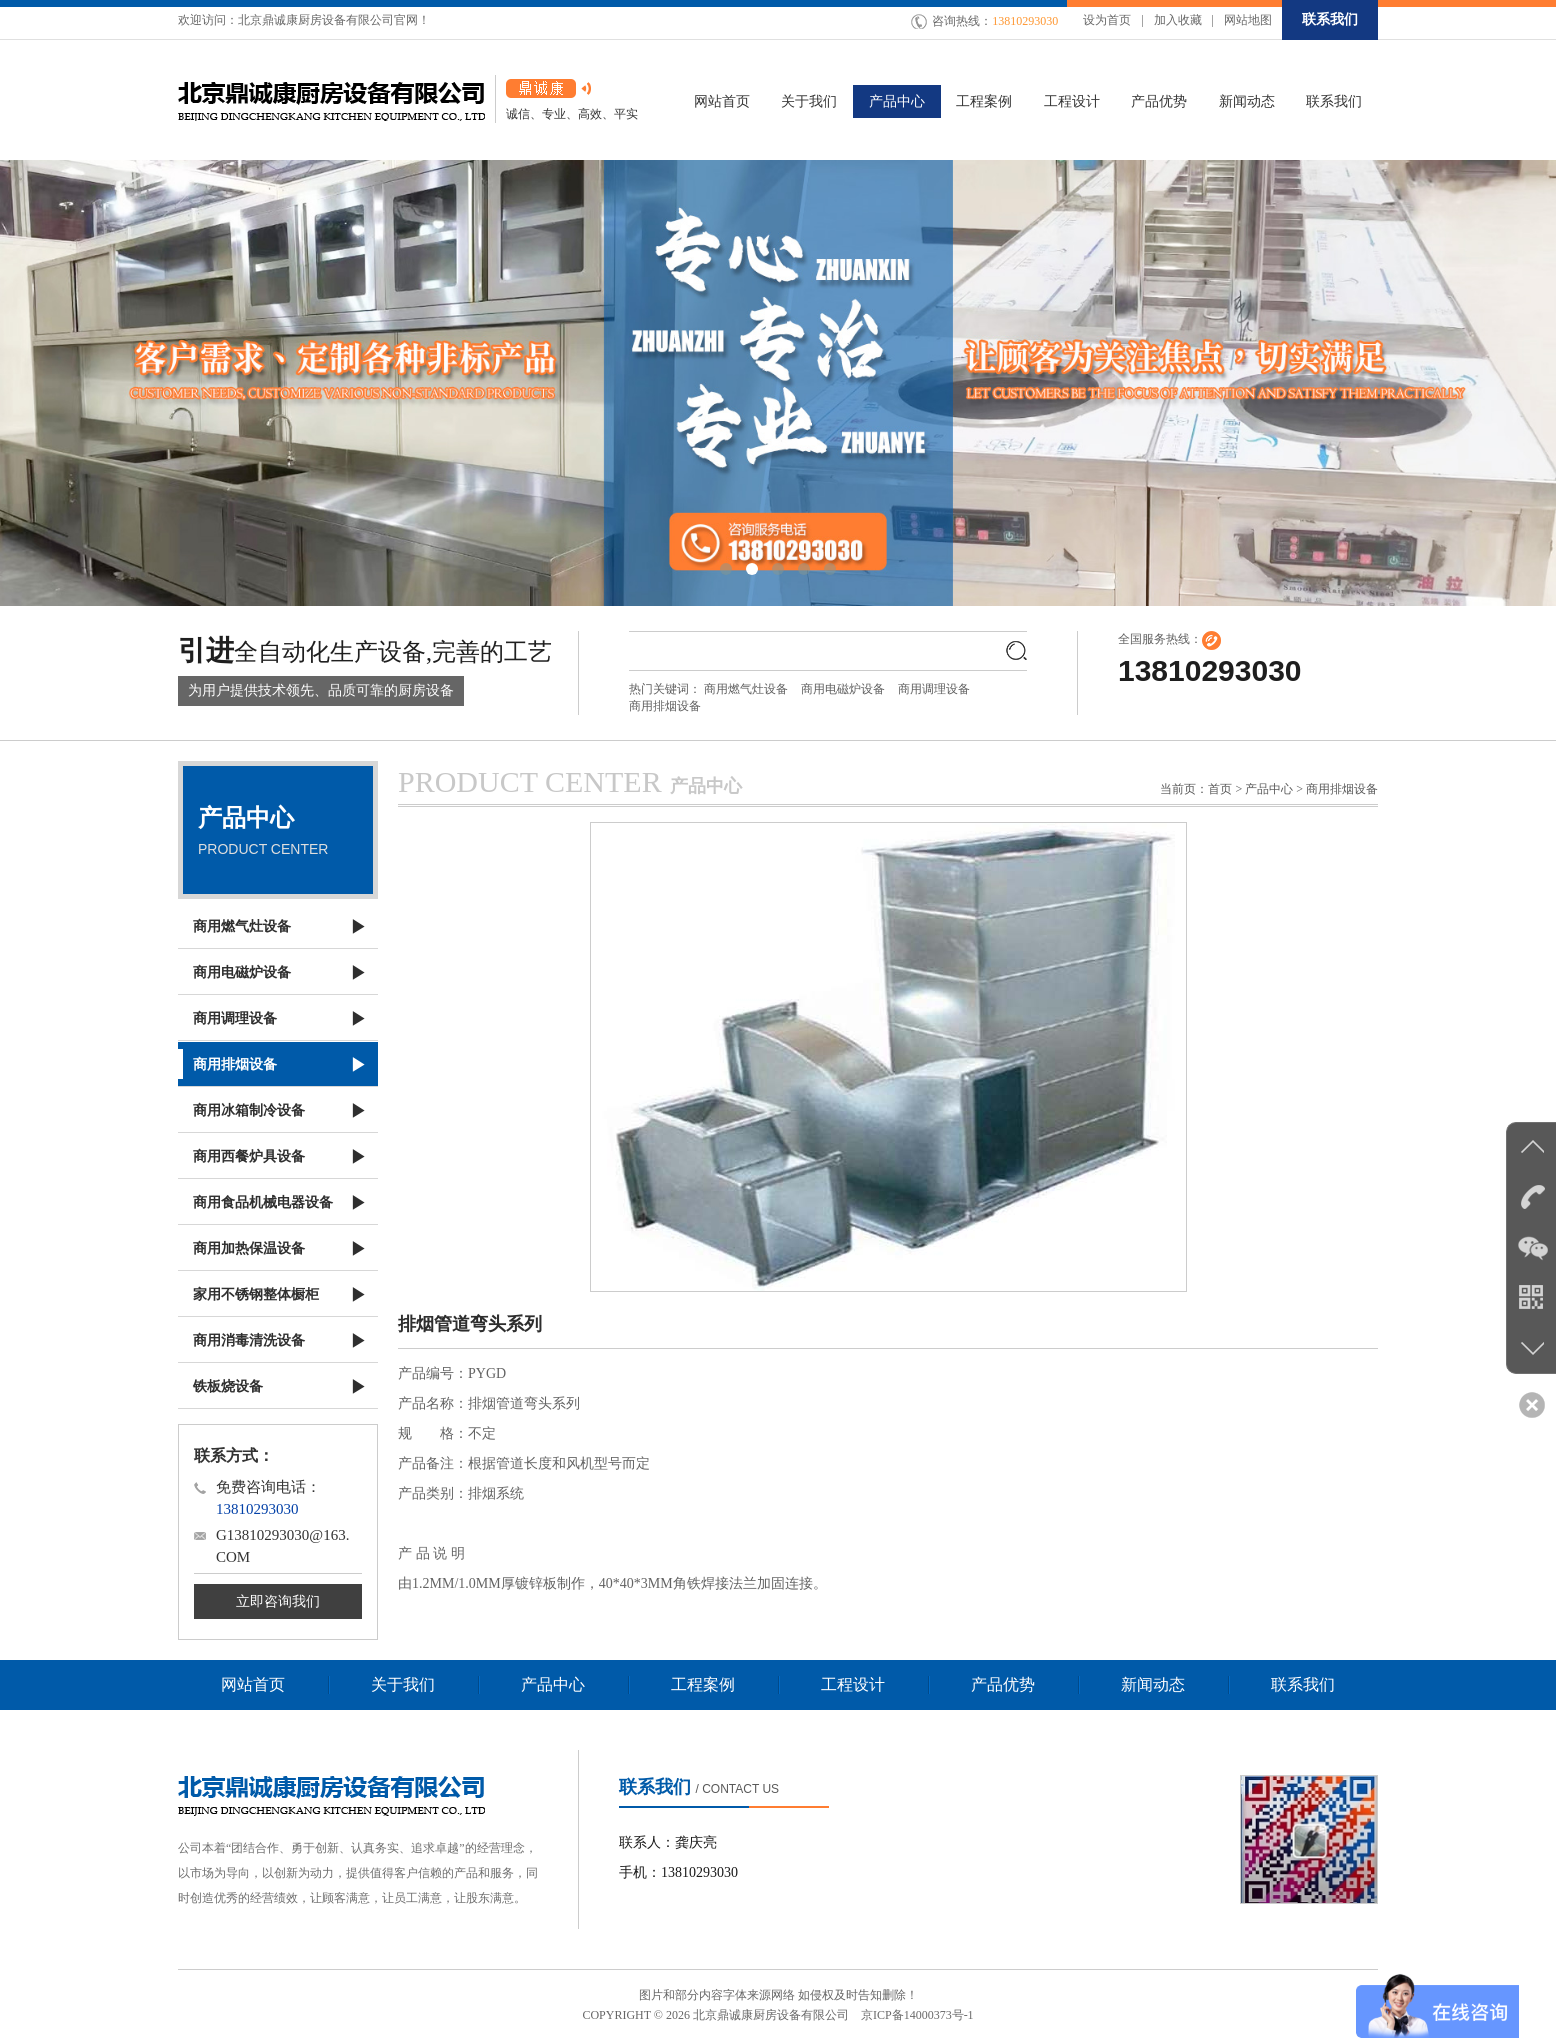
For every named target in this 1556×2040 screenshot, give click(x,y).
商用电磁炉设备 (843, 689)
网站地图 (1248, 20)
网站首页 (253, 1684)
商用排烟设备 (665, 706)
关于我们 (403, 1684)
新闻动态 (1153, 1684)
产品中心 (553, 1684)
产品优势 (1003, 1684)
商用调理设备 (934, 689)
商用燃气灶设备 (746, 689)
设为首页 (1107, 20)
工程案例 (703, 1684)
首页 (1220, 789)
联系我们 (1330, 19)
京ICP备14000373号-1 (917, 2015)
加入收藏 (1178, 20)
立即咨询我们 (278, 1601)
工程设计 (853, 1684)
